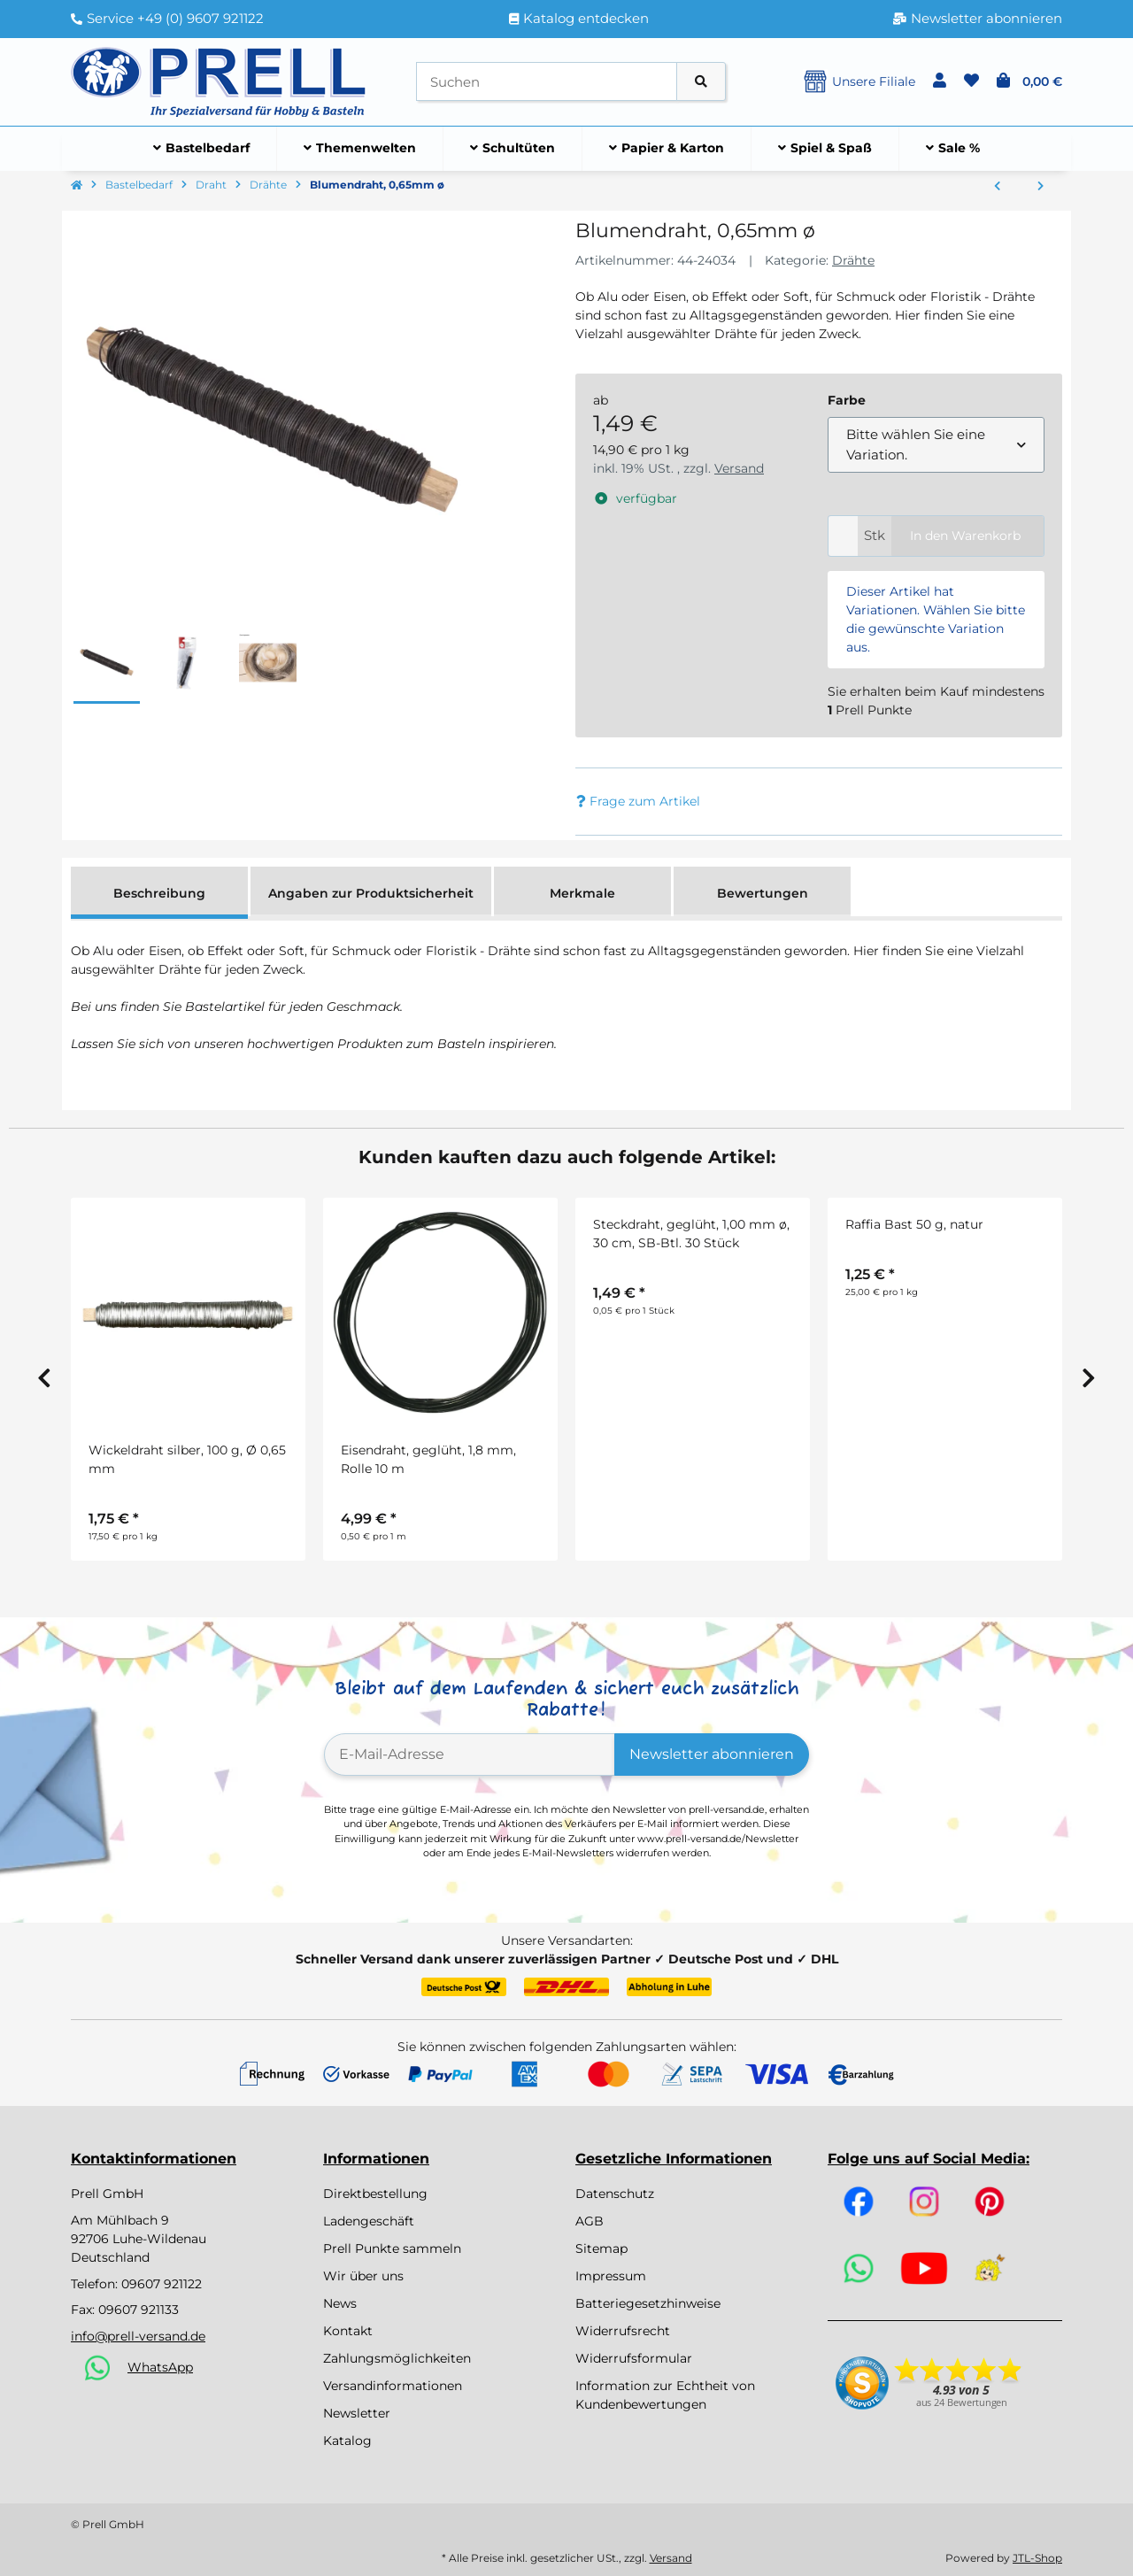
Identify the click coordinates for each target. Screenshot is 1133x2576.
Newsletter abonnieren (711, 1754)
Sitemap (601, 2248)
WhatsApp (160, 2367)
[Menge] (843, 536)
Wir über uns (363, 2276)
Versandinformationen (392, 2386)
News (340, 2303)
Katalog (347, 2441)
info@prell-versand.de (138, 2336)
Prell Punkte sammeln (392, 2248)
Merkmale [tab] (582, 893)
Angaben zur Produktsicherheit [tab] (371, 893)
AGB (589, 2221)
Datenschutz (614, 2194)
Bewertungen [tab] (762, 893)
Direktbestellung (375, 2194)
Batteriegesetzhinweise (648, 2303)
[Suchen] (546, 82)
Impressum (610, 2276)
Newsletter (356, 2413)
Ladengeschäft (368, 2221)
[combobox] (936, 445)
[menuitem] (202, 149)
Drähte (853, 260)
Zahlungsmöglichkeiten (397, 2358)
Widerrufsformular (633, 2358)
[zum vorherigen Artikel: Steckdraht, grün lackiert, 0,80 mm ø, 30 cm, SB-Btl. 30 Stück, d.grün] (997, 187)
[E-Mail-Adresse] (469, 1754)
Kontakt (348, 2331)
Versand (739, 468)
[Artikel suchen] (701, 82)
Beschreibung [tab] (159, 893)
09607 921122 (161, 2284)
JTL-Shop (1037, 2557)
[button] (939, 81)
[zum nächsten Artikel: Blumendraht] (1040, 187)
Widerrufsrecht (622, 2331)
